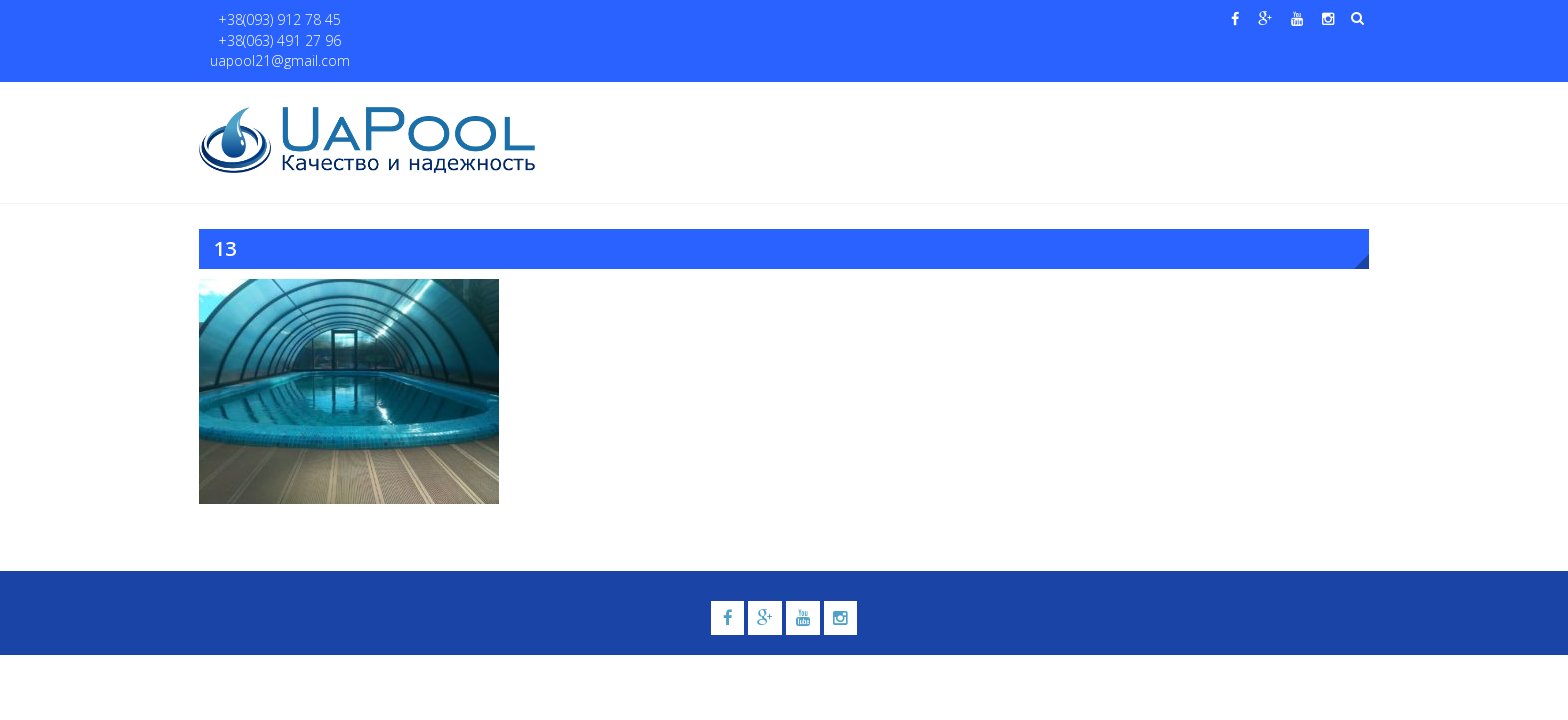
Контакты (1272, 101)
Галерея (919, 101)
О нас (659, 101)
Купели (827, 101)
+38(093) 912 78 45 (270, 20)
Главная (592, 101)
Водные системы (1024, 101)
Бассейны (730, 101)
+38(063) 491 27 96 (402, 20)
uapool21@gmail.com (543, 20)
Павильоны (1160, 101)
